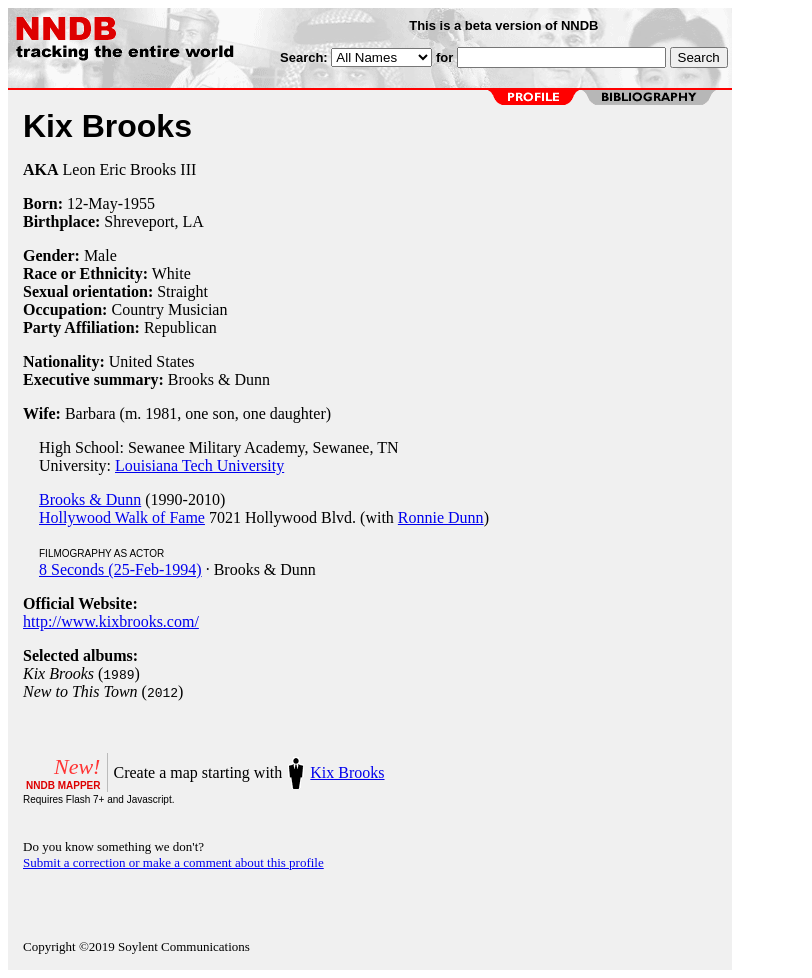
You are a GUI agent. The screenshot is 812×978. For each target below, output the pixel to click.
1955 (139, 203)
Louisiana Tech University (199, 465)
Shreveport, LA (154, 221)
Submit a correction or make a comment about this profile (173, 862)
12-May (92, 203)
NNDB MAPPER (63, 785)
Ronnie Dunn (441, 517)
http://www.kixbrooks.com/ (111, 621)
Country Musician (169, 309)
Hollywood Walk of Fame (122, 517)
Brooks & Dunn (90, 499)
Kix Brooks (347, 772)
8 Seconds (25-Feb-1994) (120, 569)
